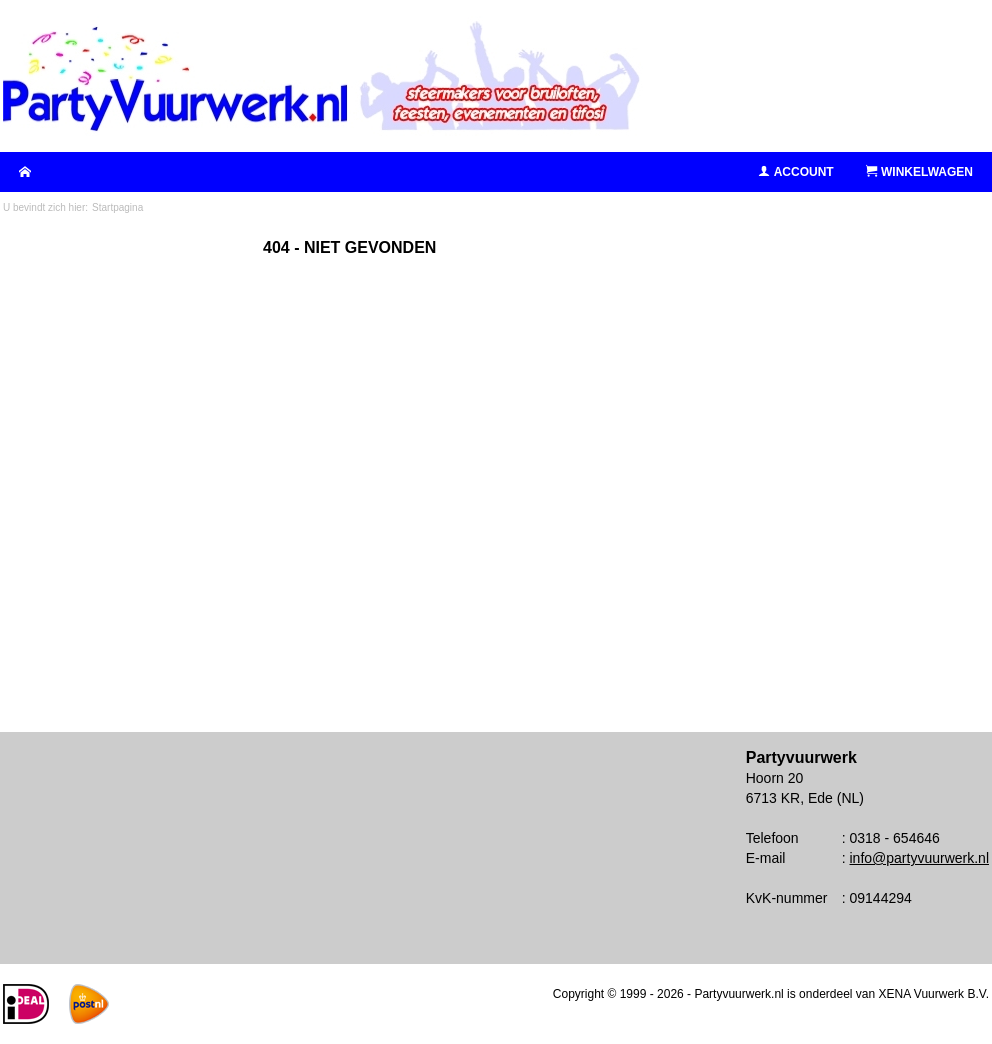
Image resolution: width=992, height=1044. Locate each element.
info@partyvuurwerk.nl (920, 858)
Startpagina (117, 207)
